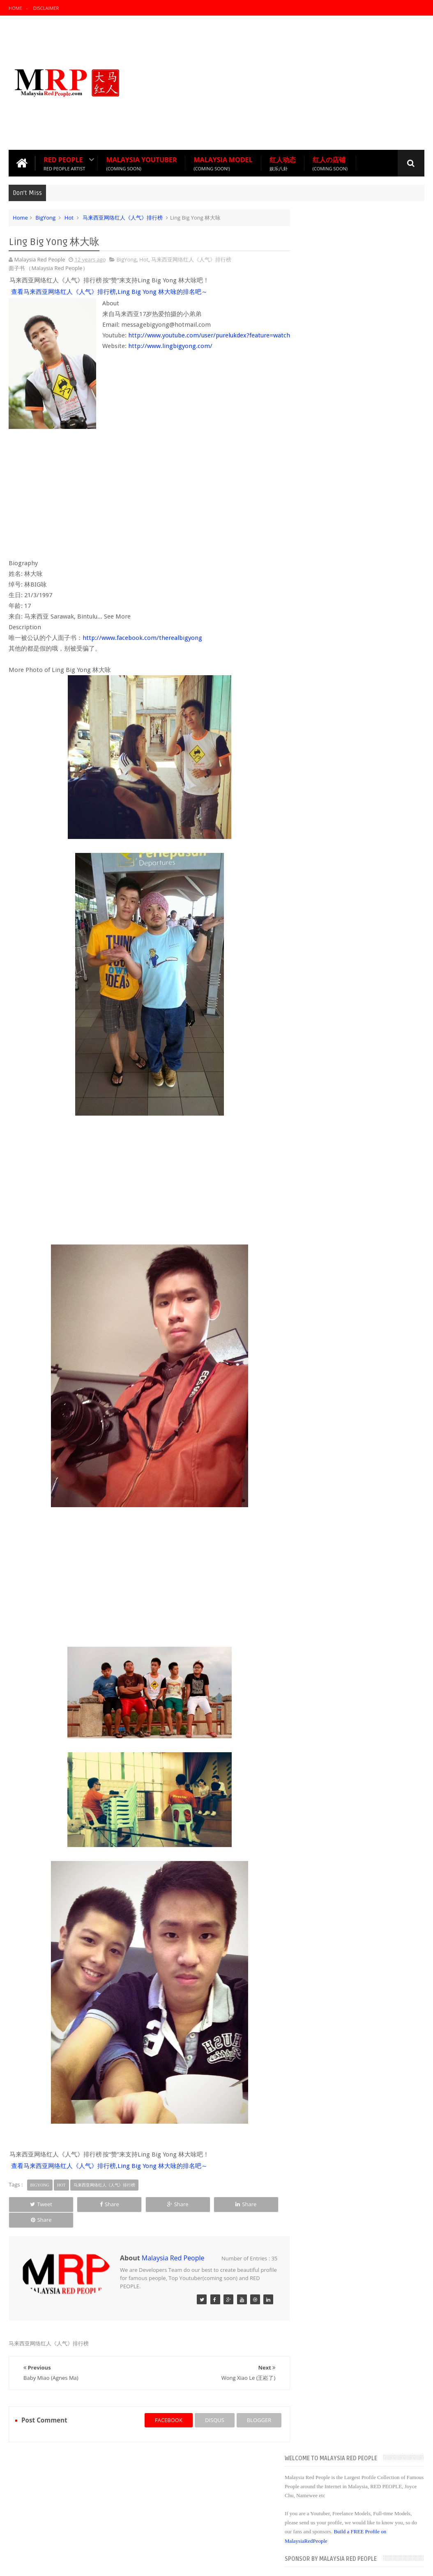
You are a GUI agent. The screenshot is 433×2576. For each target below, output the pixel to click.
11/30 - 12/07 (331, 807)
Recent (320, 665)
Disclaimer (46, 8)
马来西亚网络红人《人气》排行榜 (123, 217)
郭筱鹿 (321, 983)
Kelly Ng (323, 941)
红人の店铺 (330, 163)
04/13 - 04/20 (331, 1152)
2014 (314, 757)
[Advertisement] (274, 81)
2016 (314, 736)
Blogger (350, 2563)
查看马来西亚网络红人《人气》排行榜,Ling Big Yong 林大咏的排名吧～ (109, 291)
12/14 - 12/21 (331, 787)
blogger (252, 2404)
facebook (161, 2404)
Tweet (35, 2203)
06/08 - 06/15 (331, 1100)
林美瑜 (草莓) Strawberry (343, 993)
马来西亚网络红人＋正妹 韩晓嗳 (351, 1056)
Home (15, 8)
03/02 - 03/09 (331, 1163)
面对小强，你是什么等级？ (345, 869)
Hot (69, 217)
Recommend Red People (45, 2454)
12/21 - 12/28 (331, 776)
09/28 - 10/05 (331, 849)
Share (90, 2203)
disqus (207, 2404)
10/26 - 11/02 (331, 818)
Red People (64, 163)
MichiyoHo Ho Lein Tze (341, 1004)
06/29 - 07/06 (331, 1079)
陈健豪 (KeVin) (330, 931)
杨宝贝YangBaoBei (336, 1014)
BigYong (45, 217)
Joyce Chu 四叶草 (334, 1035)
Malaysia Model (222, 163)
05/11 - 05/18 (331, 1121)
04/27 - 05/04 (331, 1131)
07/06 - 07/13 (331, 860)
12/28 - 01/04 (331, 766)
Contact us (402, 2454)
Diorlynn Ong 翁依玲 (338, 1046)
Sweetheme (409, 2563)
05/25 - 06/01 (331, 1110)
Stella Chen (327, 952)
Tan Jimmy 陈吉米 (334, 910)
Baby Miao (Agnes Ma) (340, 900)
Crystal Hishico (331, 962)
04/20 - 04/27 (331, 1142)
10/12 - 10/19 (331, 828)
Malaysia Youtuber (141, 163)
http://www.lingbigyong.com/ (170, 356)
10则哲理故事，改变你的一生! (349, 1066)
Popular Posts (362, 665)
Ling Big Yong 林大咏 (338, 890)
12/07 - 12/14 (331, 797)
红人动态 (282, 163)
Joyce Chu (166, 2499)
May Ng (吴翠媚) (332, 1025)
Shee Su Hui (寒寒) (335, 972)
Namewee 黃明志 (334, 921)
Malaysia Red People (173, 2241)
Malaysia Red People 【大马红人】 (106, 2563)
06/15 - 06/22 (331, 1090)
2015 (314, 746)
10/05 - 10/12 (331, 839)
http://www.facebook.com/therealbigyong (142, 637)
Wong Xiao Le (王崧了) (340, 879)
